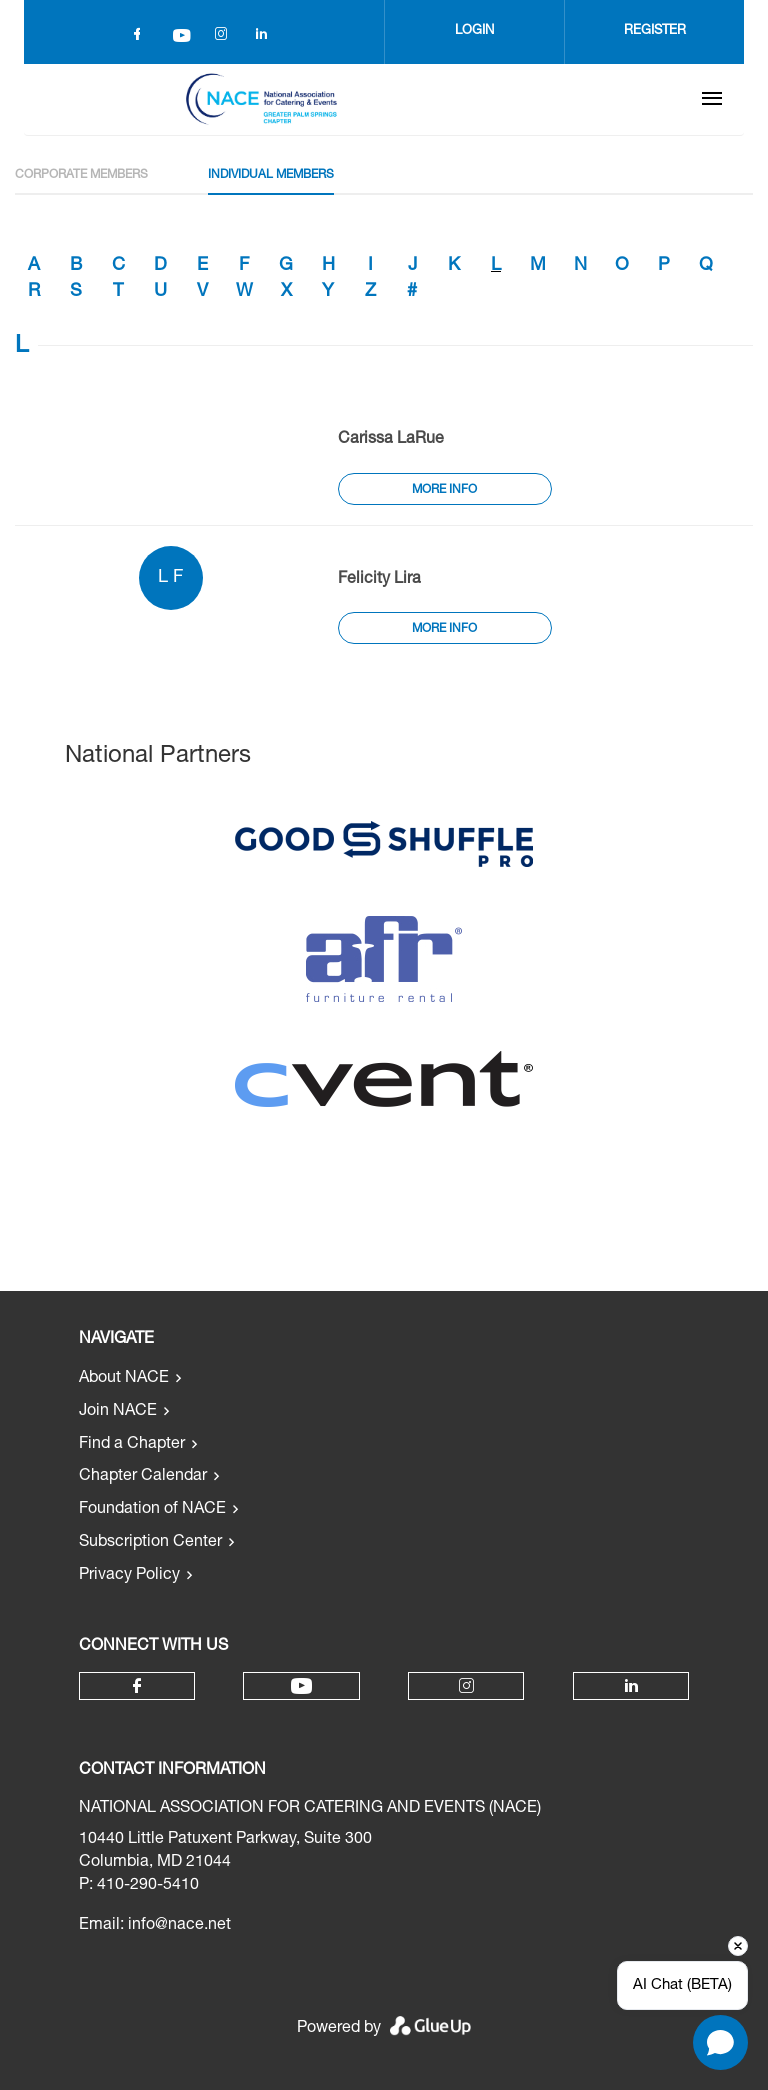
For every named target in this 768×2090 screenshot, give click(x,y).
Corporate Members (81, 175)
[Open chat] (720, 2042)
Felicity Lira (379, 580)
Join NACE (118, 1412)
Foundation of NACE (152, 1510)
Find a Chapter (132, 1445)
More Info (444, 490)
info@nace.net (179, 1926)
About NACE (124, 1379)
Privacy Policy (129, 1576)
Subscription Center (150, 1543)
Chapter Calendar (143, 1477)
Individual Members (271, 175)
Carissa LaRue (391, 440)
